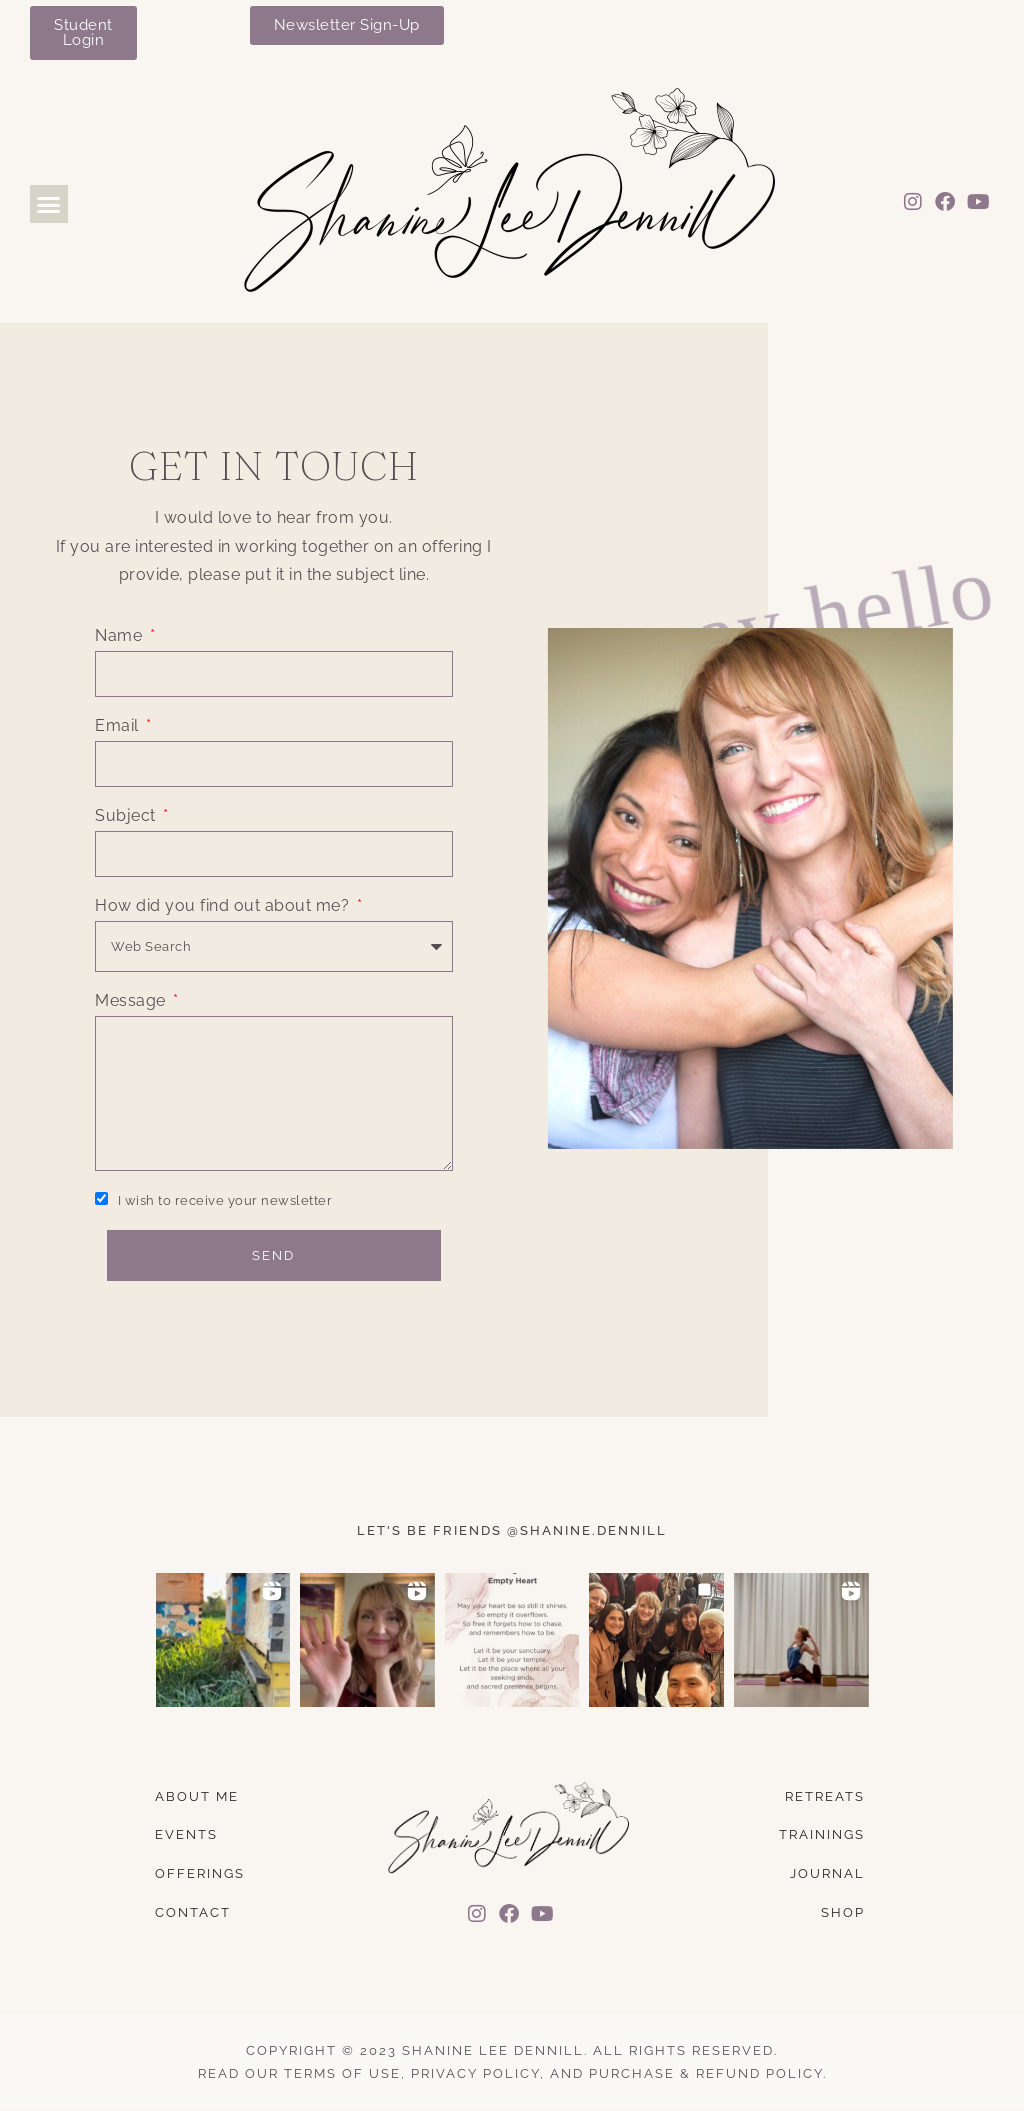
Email (119, 725)
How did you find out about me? (224, 905)
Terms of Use (342, 2073)
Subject (127, 815)
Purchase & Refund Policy (706, 2073)
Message (132, 1000)
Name (121, 635)
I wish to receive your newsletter (225, 1200)
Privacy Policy (475, 2073)
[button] (49, 204)
